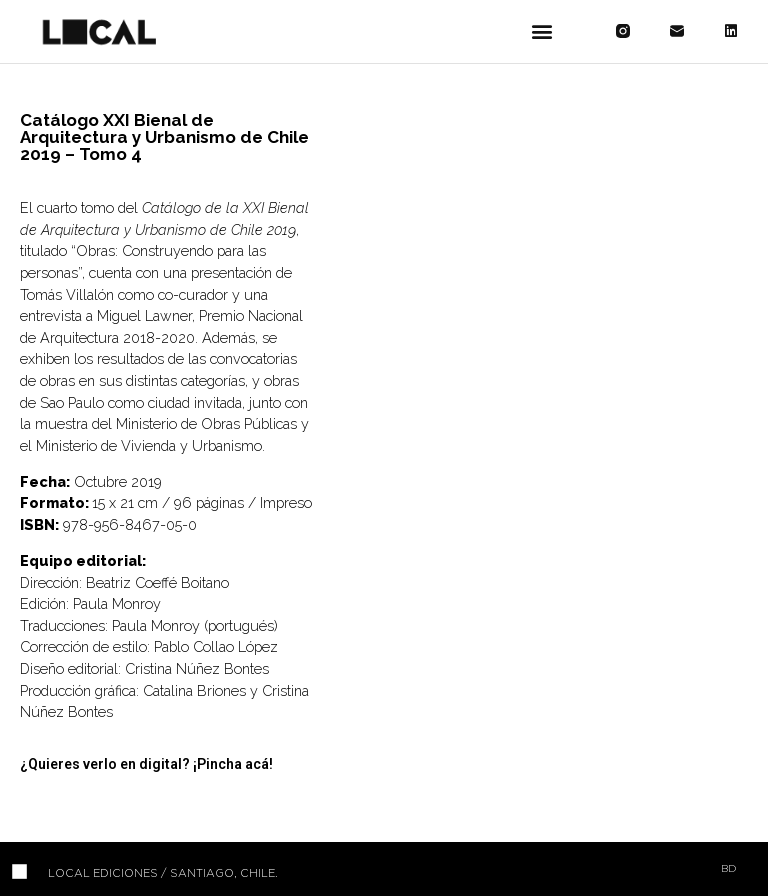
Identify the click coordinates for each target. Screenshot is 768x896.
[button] (541, 31)
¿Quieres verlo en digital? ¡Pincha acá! (146, 764)
